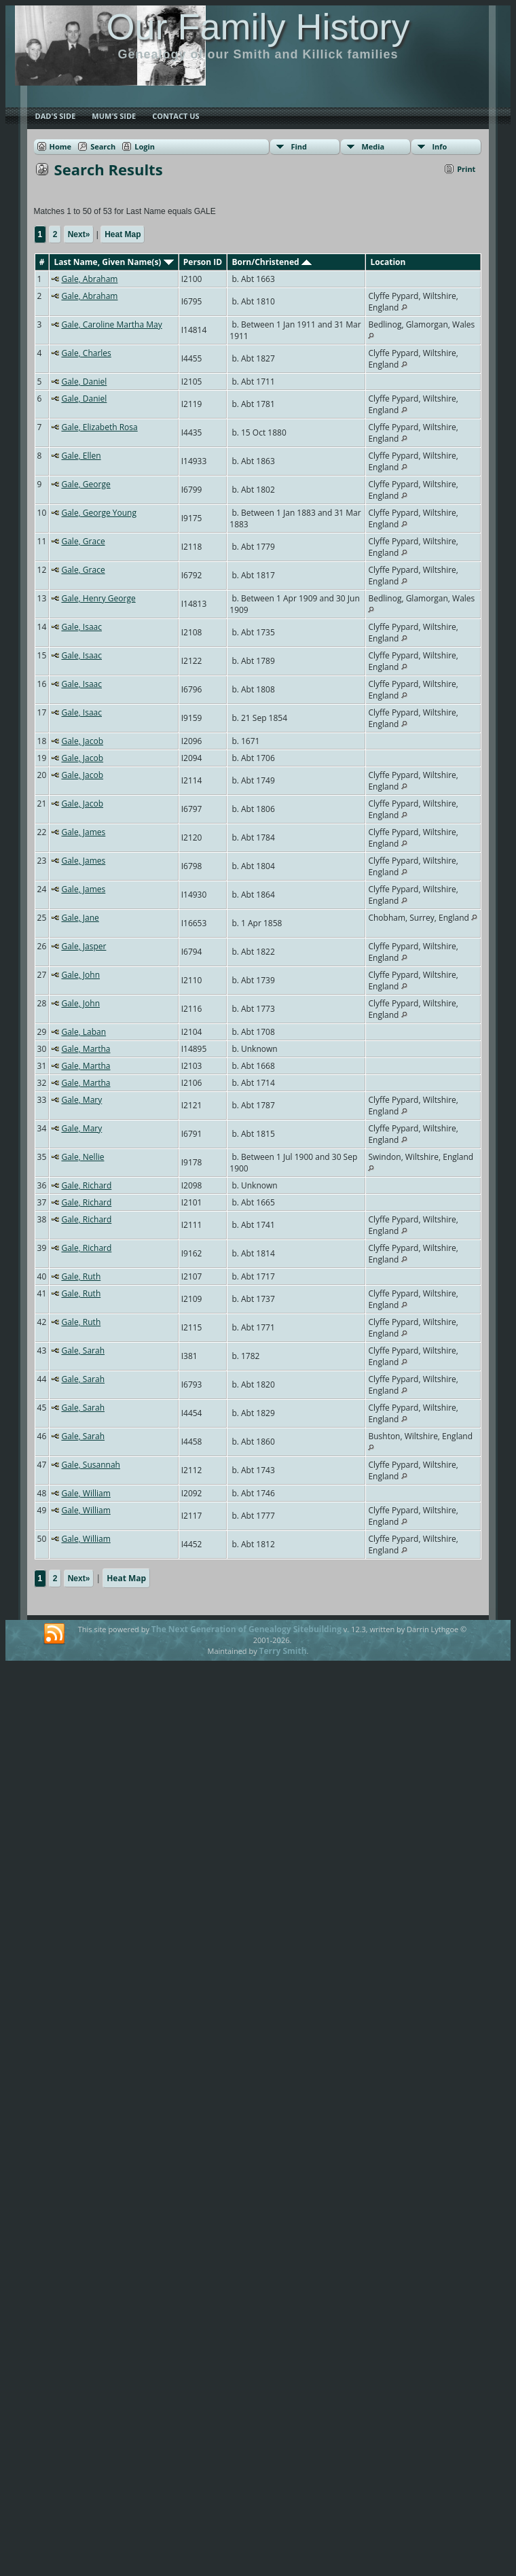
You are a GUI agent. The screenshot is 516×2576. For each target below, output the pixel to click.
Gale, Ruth (80, 1276)
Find (299, 146)
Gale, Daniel (84, 381)
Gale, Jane (79, 917)
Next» (79, 234)
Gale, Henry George (98, 598)
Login (144, 146)
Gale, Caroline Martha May (111, 324)
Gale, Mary (81, 1100)
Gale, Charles (86, 353)
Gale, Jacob (82, 741)
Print (466, 169)
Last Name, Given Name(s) (113, 262)
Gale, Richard (86, 1185)
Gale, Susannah (90, 1464)
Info (439, 146)
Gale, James (83, 832)
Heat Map (123, 234)
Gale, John (80, 975)
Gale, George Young (98, 512)
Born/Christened (271, 262)
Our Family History (257, 26)
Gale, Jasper (83, 946)
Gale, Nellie (82, 1157)
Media (372, 146)
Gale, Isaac (81, 627)
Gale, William (85, 1493)
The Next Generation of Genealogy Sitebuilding (246, 1629)
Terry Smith (283, 1651)
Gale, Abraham (89, 279)
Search (102, 146)
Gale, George (85, 484)
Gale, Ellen (80, 455)
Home (61, 146)
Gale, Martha (85, 1049)
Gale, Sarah (83, 1350)
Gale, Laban (83, 1032)
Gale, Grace (83, 541)
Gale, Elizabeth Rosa (99, 427)
